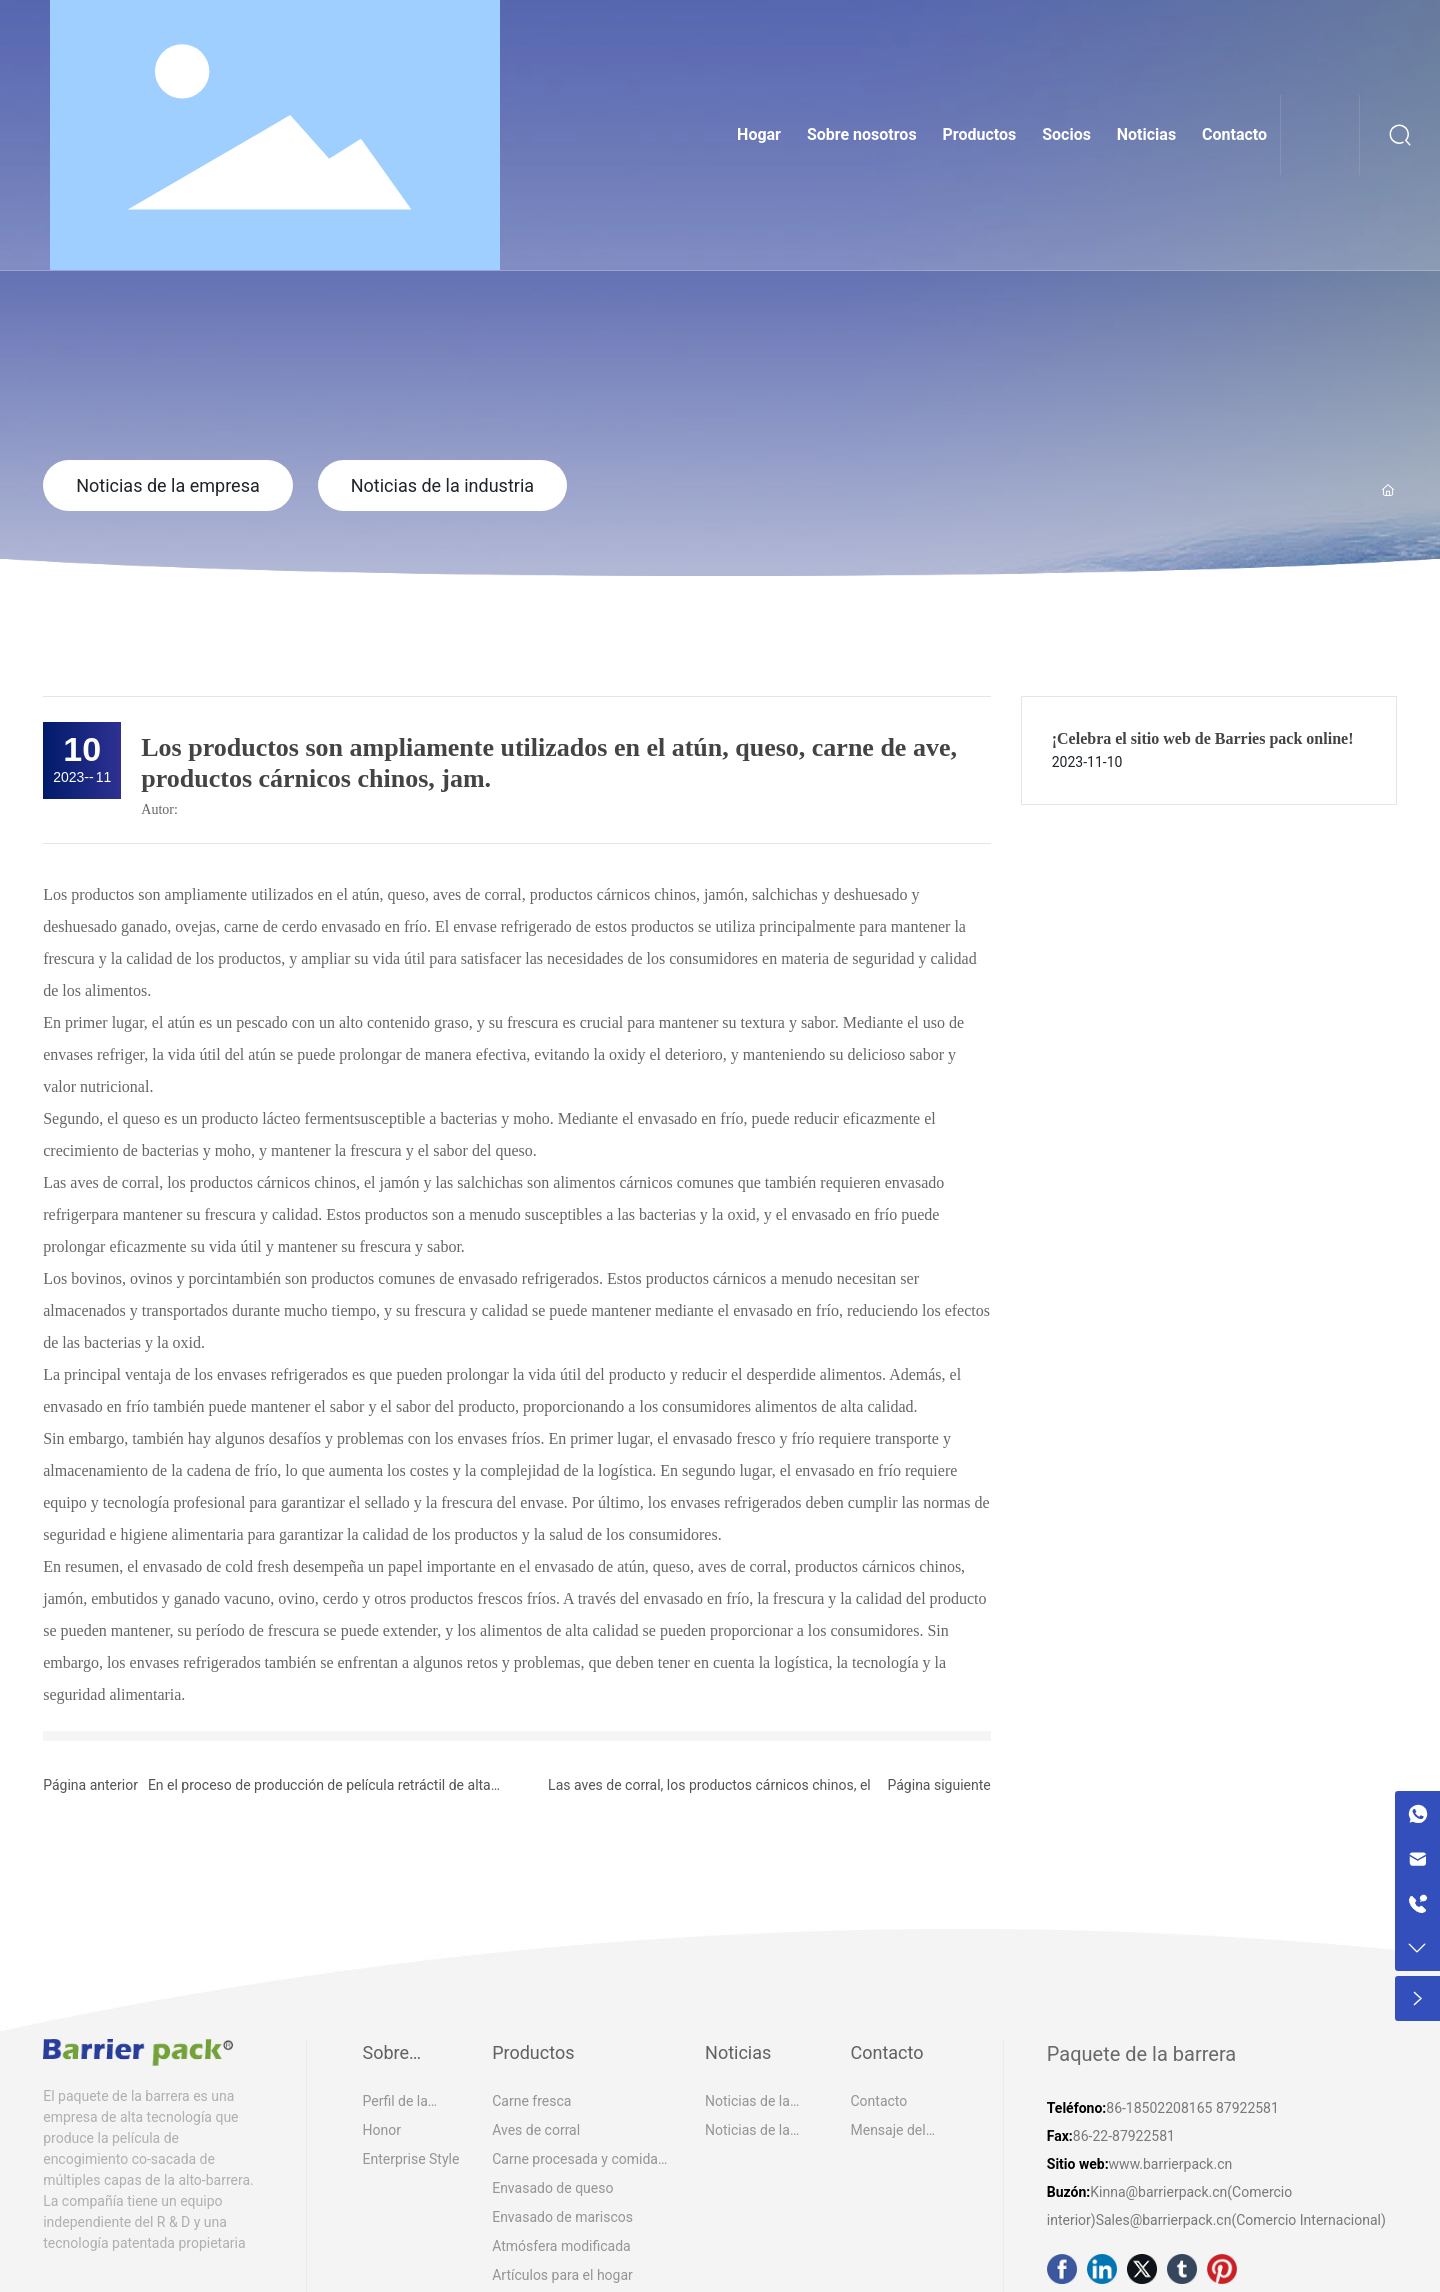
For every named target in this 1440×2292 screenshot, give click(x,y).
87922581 (1247, 2108)
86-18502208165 (1159, 2108)
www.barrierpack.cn (1171, 2164)
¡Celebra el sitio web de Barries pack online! (1203, 738)
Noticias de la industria (442, 485)
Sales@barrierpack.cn (1164, 2220)
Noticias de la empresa (168, 485)
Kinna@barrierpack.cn (1158, 2192)
